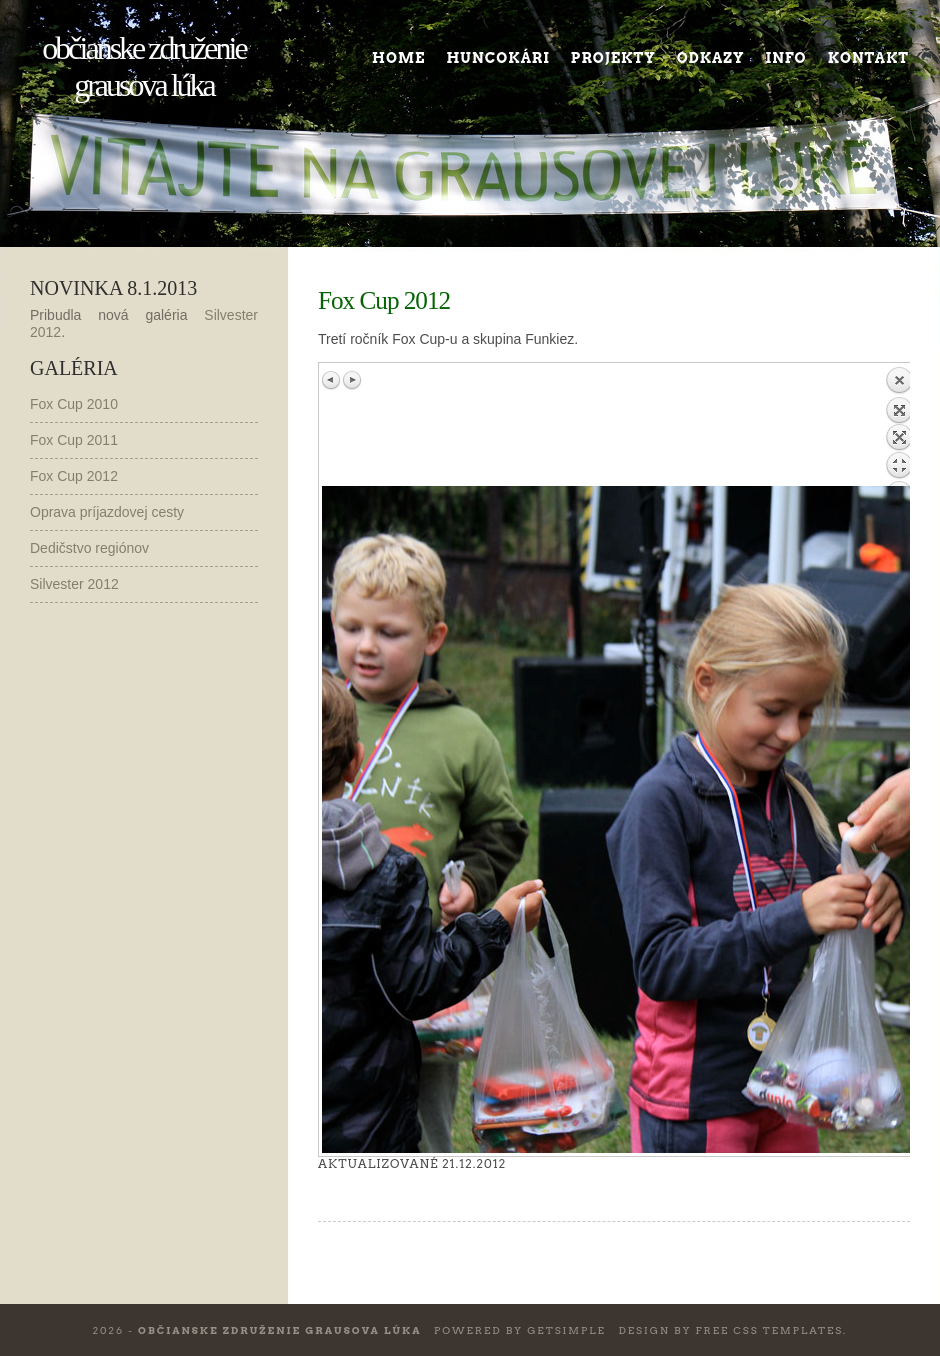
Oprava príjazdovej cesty (107, 512)
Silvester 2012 (74, 584)
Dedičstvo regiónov (89, 548)
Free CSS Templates (769, 1330)
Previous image (332, 380)
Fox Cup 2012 (74, 476)
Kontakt (868, 58)
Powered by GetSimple (520, 1330)
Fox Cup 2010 (74, 404)
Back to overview (899, 426)
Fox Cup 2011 (74, 440)
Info (786, 58)
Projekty (613, 58)
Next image (352, 380)
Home (398, 58)
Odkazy (711, 58)
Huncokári (497, 58)
